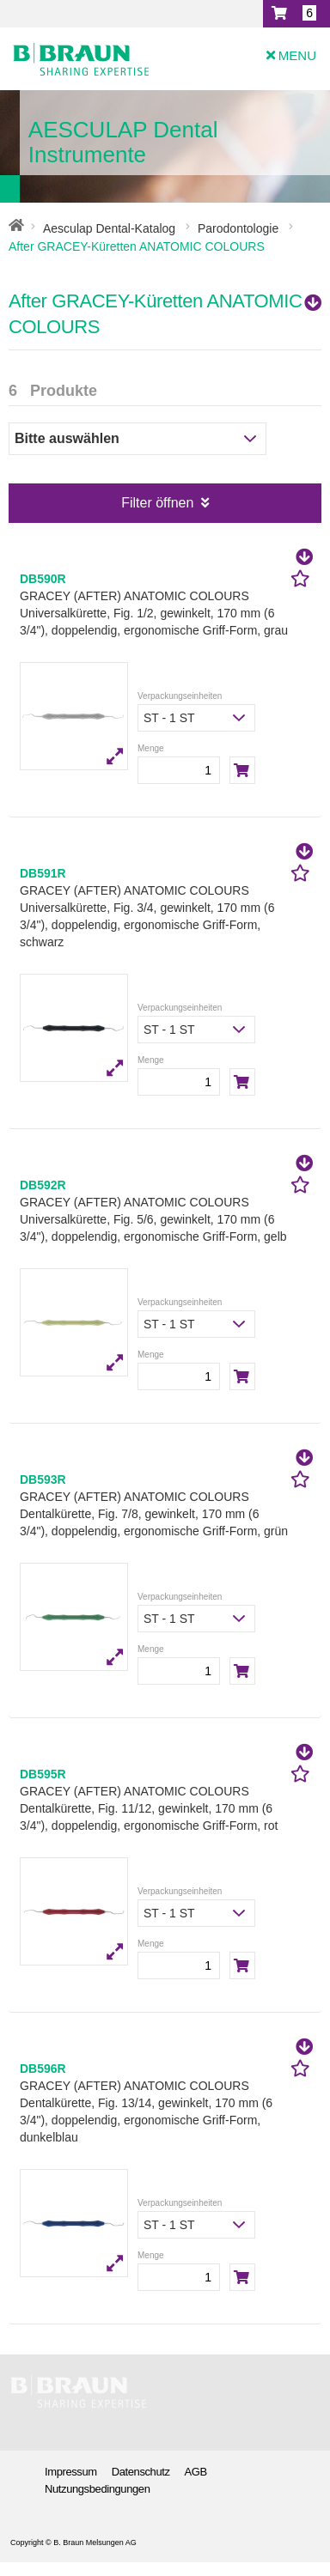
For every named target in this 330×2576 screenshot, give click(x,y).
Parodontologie (238, 228)
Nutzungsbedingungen (97, 2488)
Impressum (71, 2471)
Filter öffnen (165, 502)
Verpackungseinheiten (180, 696)
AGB (196, 2471)
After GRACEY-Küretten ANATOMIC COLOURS (165, 313)
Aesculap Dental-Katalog (109, 228)
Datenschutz (141, 2471)
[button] (296, 13)
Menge (151, 748)
